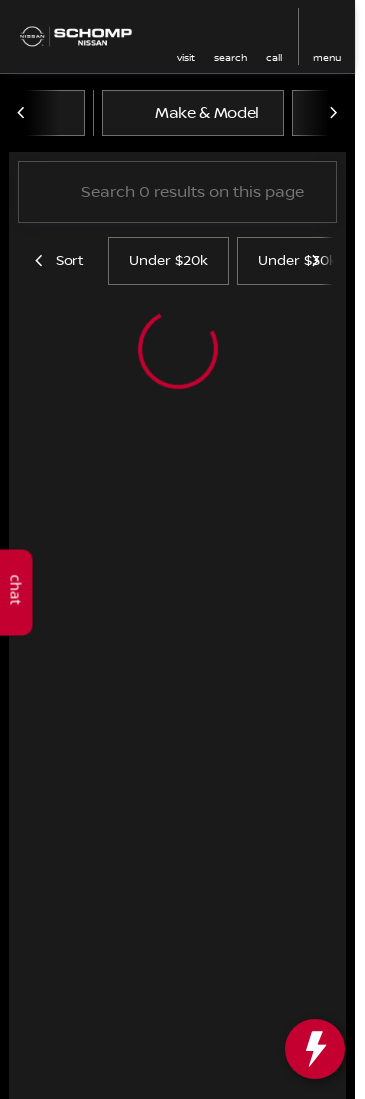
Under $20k (168, 261)
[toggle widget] (315, 1049)
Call (274, 57)
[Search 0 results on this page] (177, 192)
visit (186, 57)
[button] (186, 36)
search (230, 57)
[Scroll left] (22, 113)
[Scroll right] (333, 113)
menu (327, 57)
